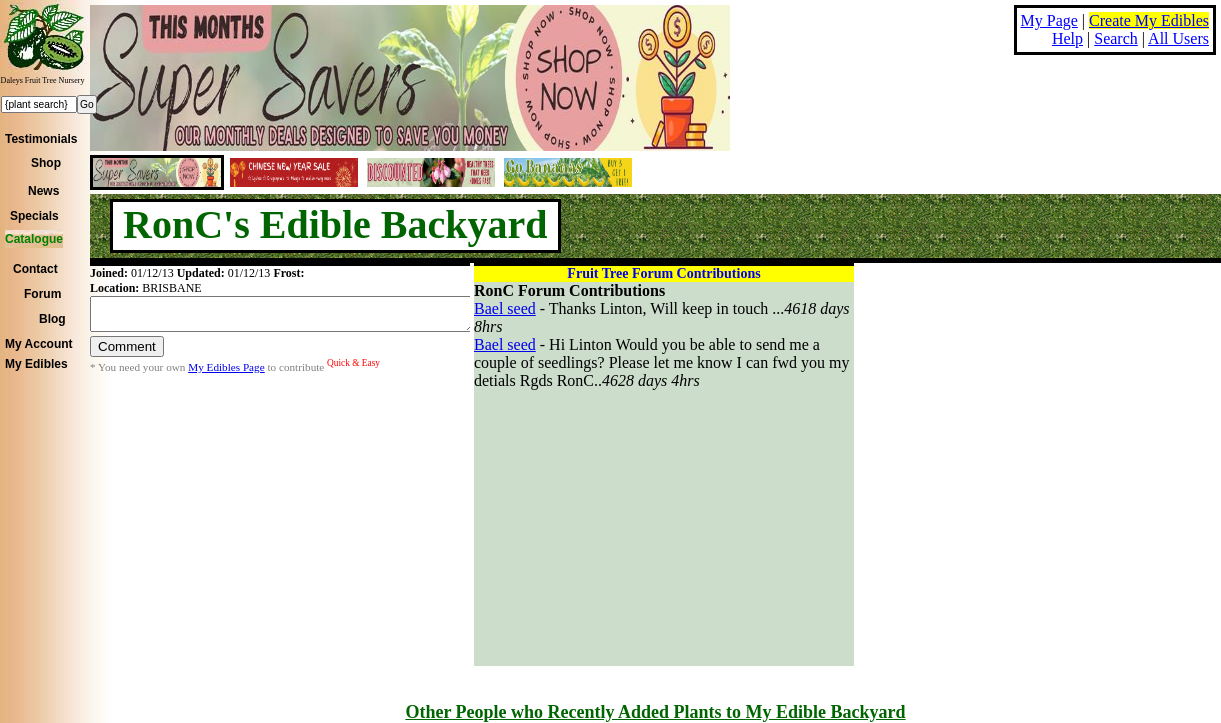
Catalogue (34, 239)
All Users (1178, 38)
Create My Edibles (1149, 20)
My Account (39, 344)
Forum (42, 294)
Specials (34, 216)
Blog (52, 319)
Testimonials (41, 139)
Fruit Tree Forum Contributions (663, 273)
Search (1116, 38)
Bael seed (505, 308)
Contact (35, 269)
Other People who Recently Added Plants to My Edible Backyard (655, 712)
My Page (1049, 20)
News (43, 191)
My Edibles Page (226, 373)
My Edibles (36, 364)
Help (1067, 38)
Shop (46, 163)
